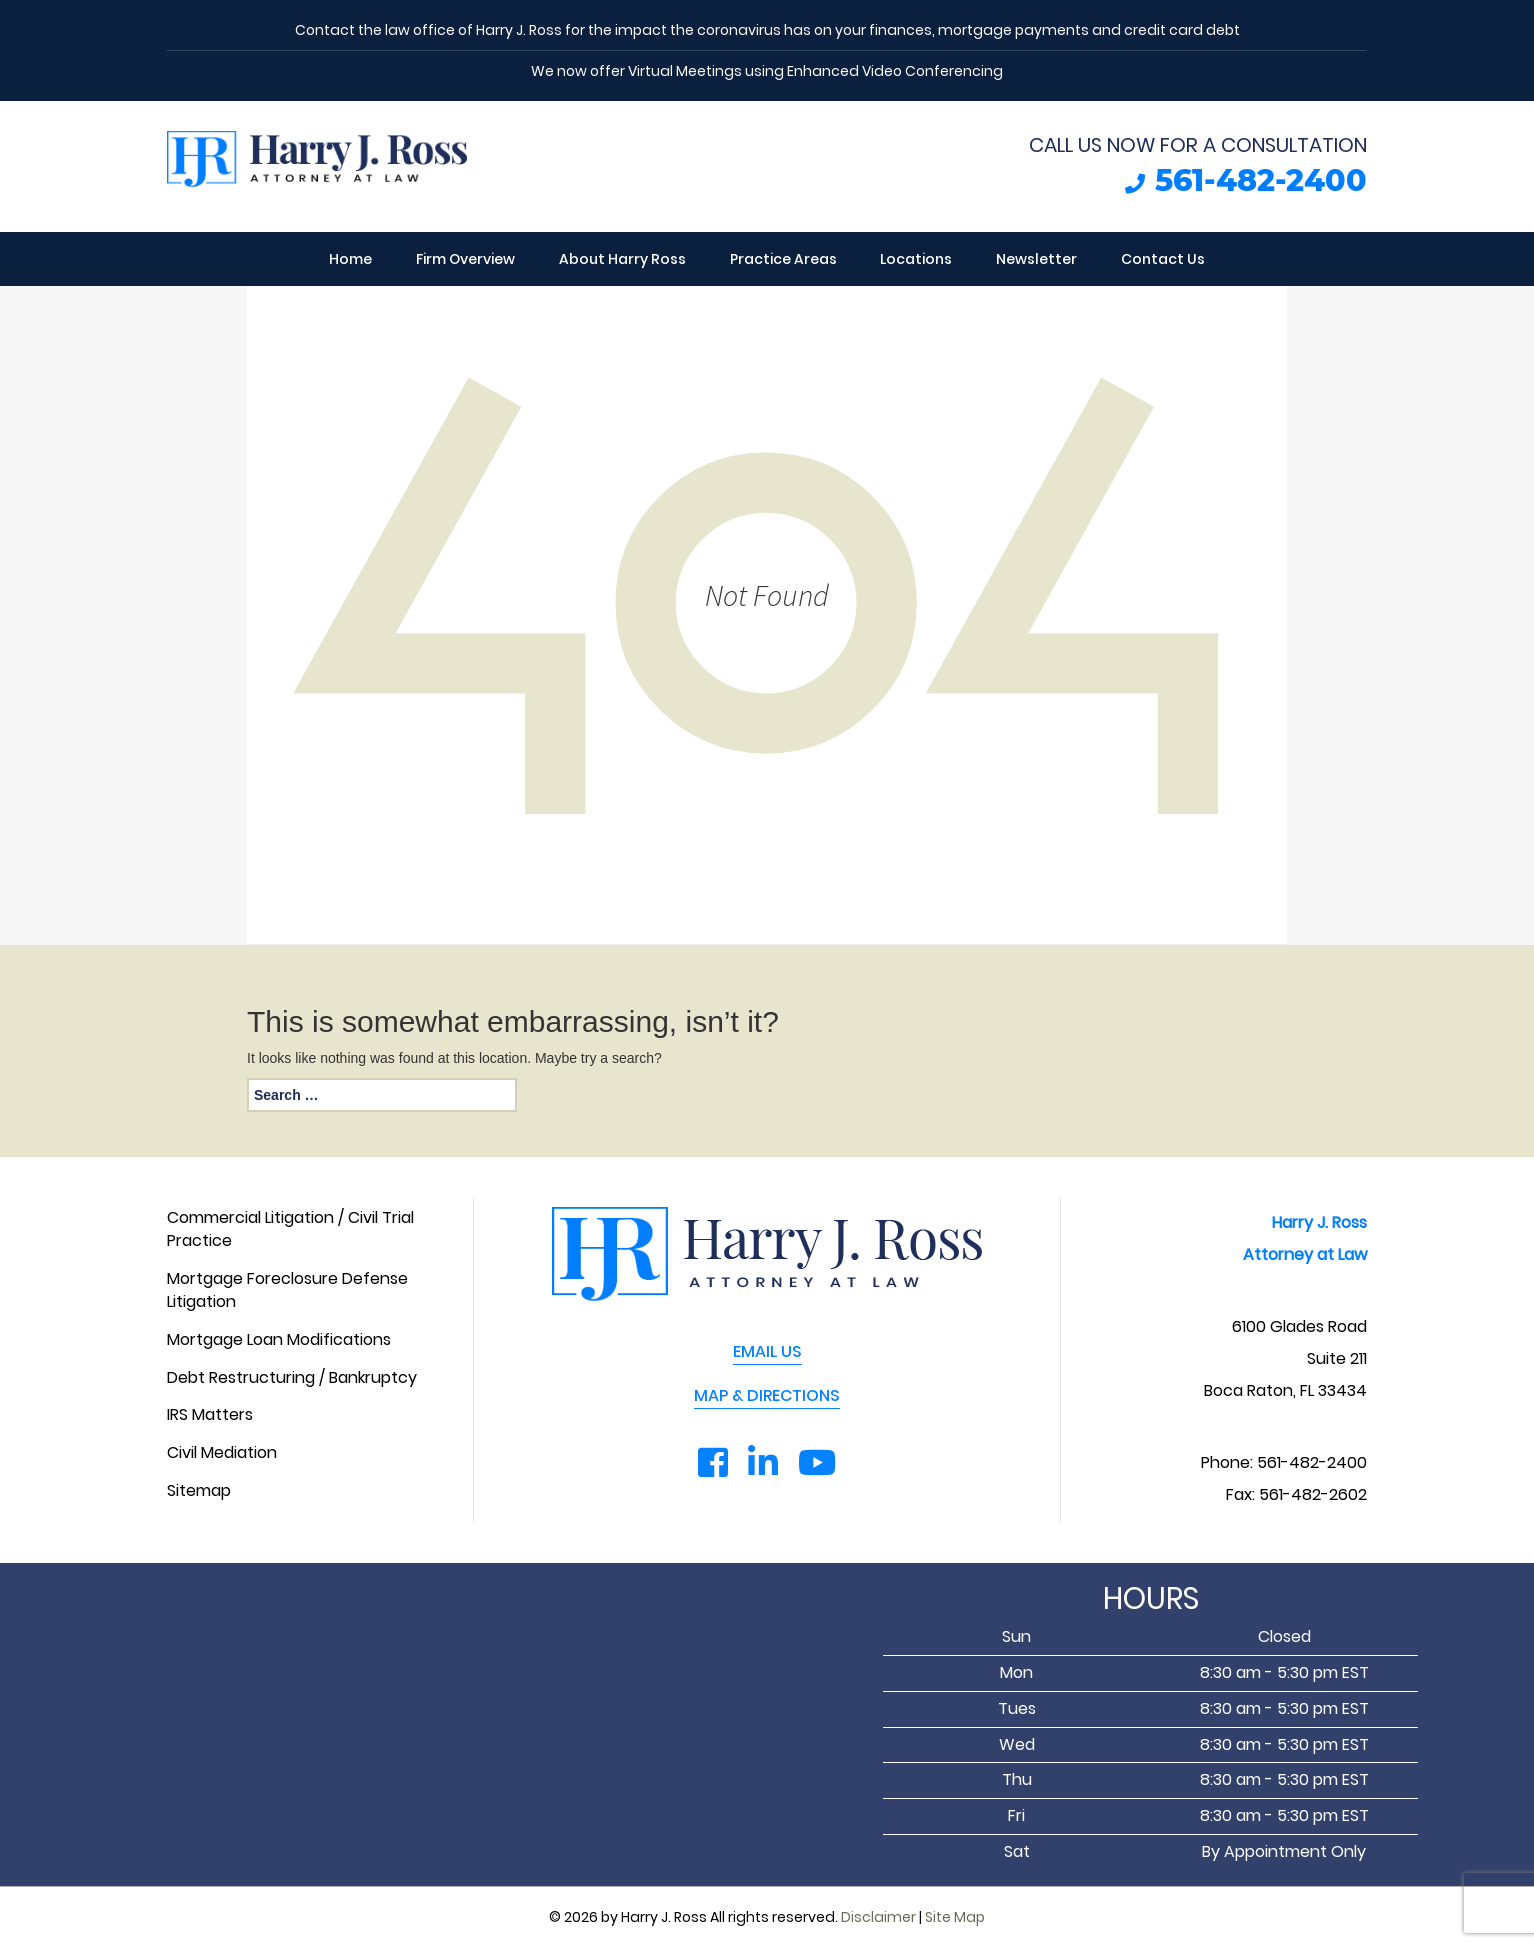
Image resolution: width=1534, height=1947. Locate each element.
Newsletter (1036, 259)
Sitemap (199, 1491)
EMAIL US (767, 1352)
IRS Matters (210, 1415)
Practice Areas (783, 259)
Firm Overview (465, 259)
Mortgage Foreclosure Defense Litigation (287, 1290)
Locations (916, 259)
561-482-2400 (1261, 180)
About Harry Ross (622, 259)
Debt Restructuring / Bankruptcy (292, 1378)
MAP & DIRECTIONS (767, 1396)
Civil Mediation (222, 1453)
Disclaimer (878, 1917)
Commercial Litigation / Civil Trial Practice (290, 1229)
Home (350, 259)
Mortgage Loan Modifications (279, 1340)
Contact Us (1163, 259)
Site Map (955, 1917)
